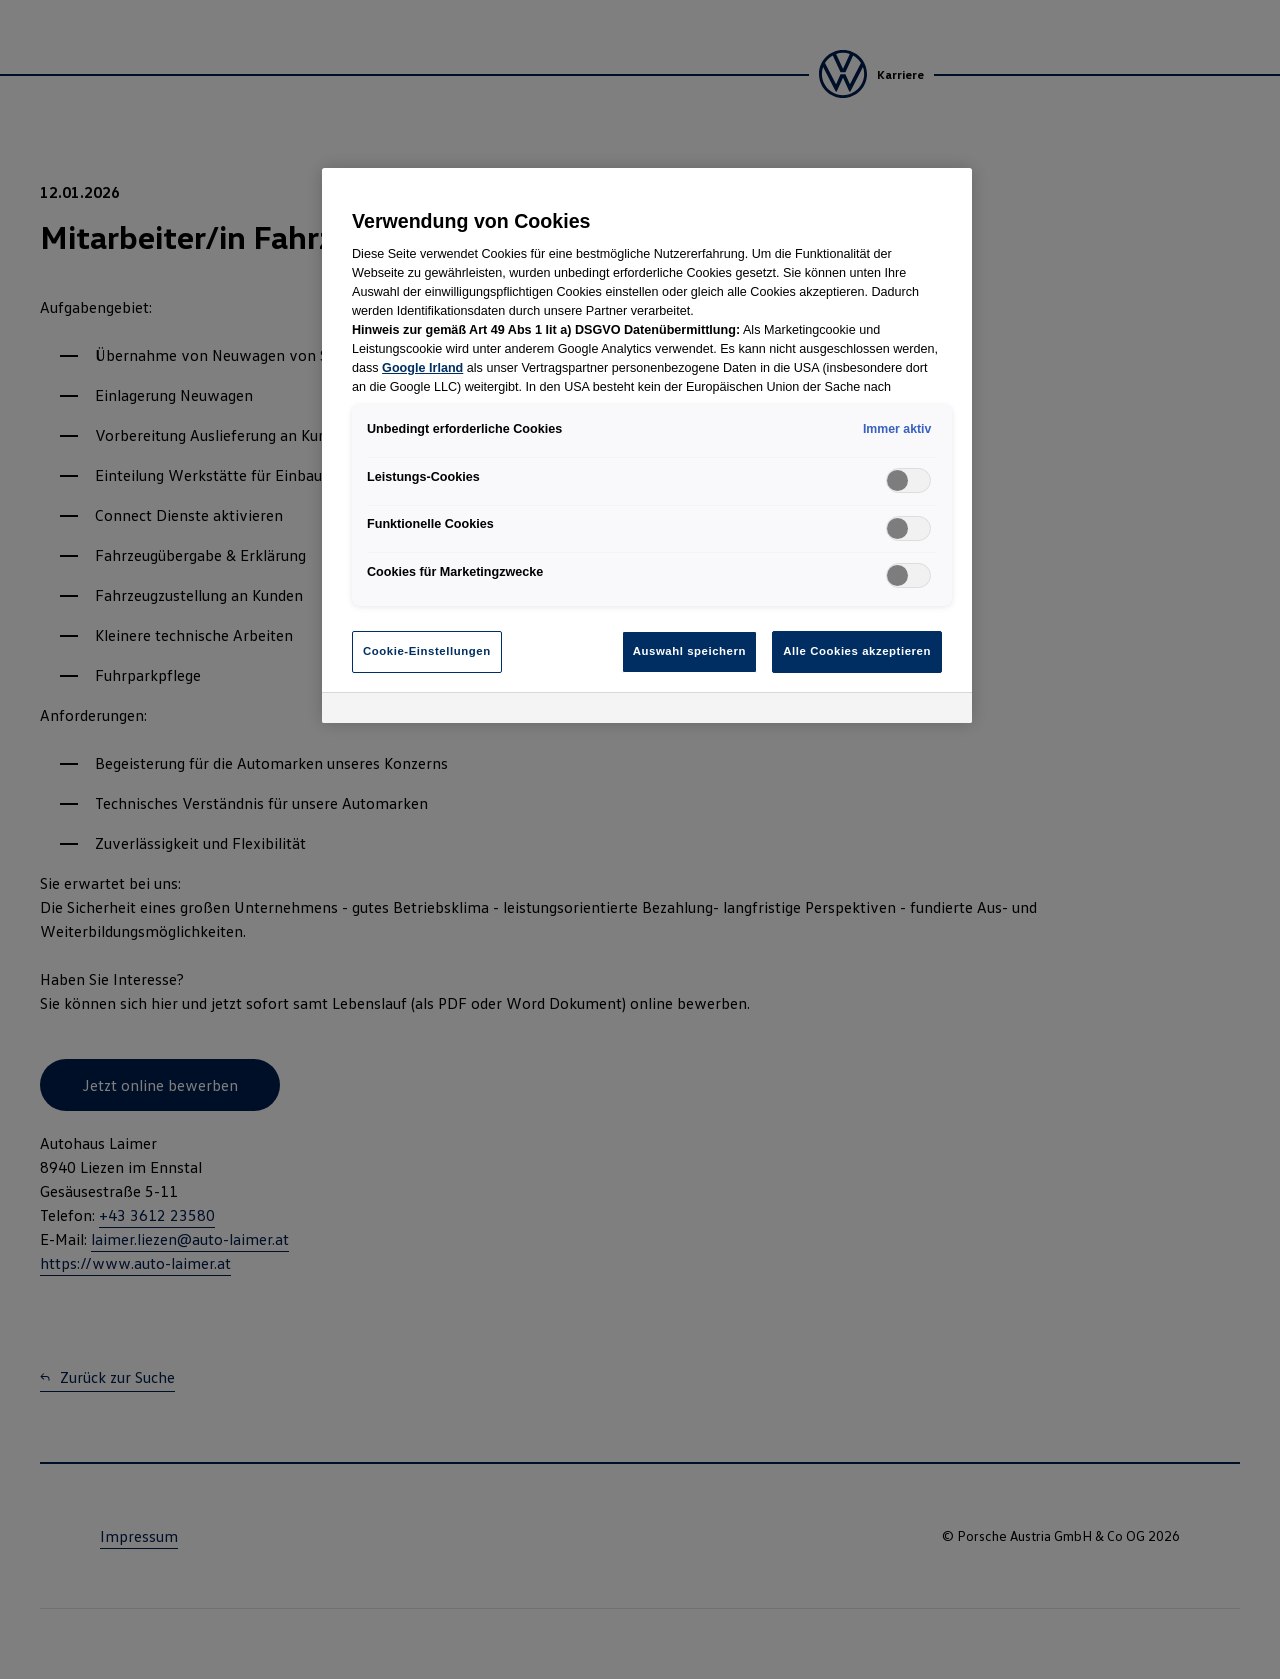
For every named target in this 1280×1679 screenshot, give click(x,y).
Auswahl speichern (689, 651)
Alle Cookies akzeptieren (857, 651)
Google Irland (422, 368)
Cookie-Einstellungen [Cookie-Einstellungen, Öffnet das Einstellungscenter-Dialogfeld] (427, 651)
